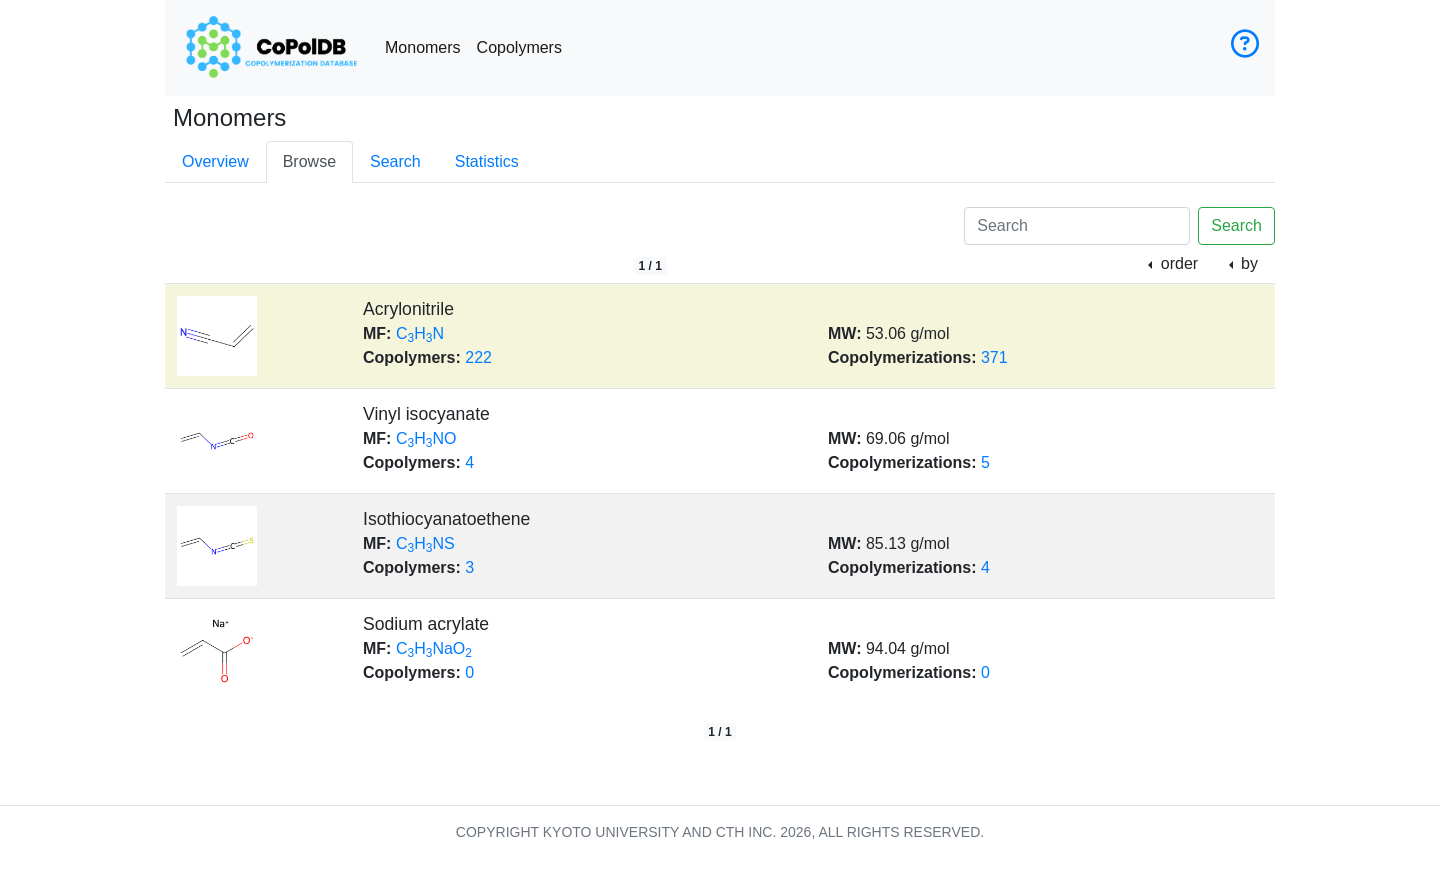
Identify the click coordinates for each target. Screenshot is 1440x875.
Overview (215, 161)
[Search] (1077, 226)
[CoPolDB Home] (271, 48)
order (1177, 263)
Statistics (487, 161)
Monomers (423, 47)
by (1247, 263)
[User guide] (1245, 48)
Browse (309, 161)
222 (478, 357)
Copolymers (519, 47)
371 (994, 357)
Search (395, 161)
